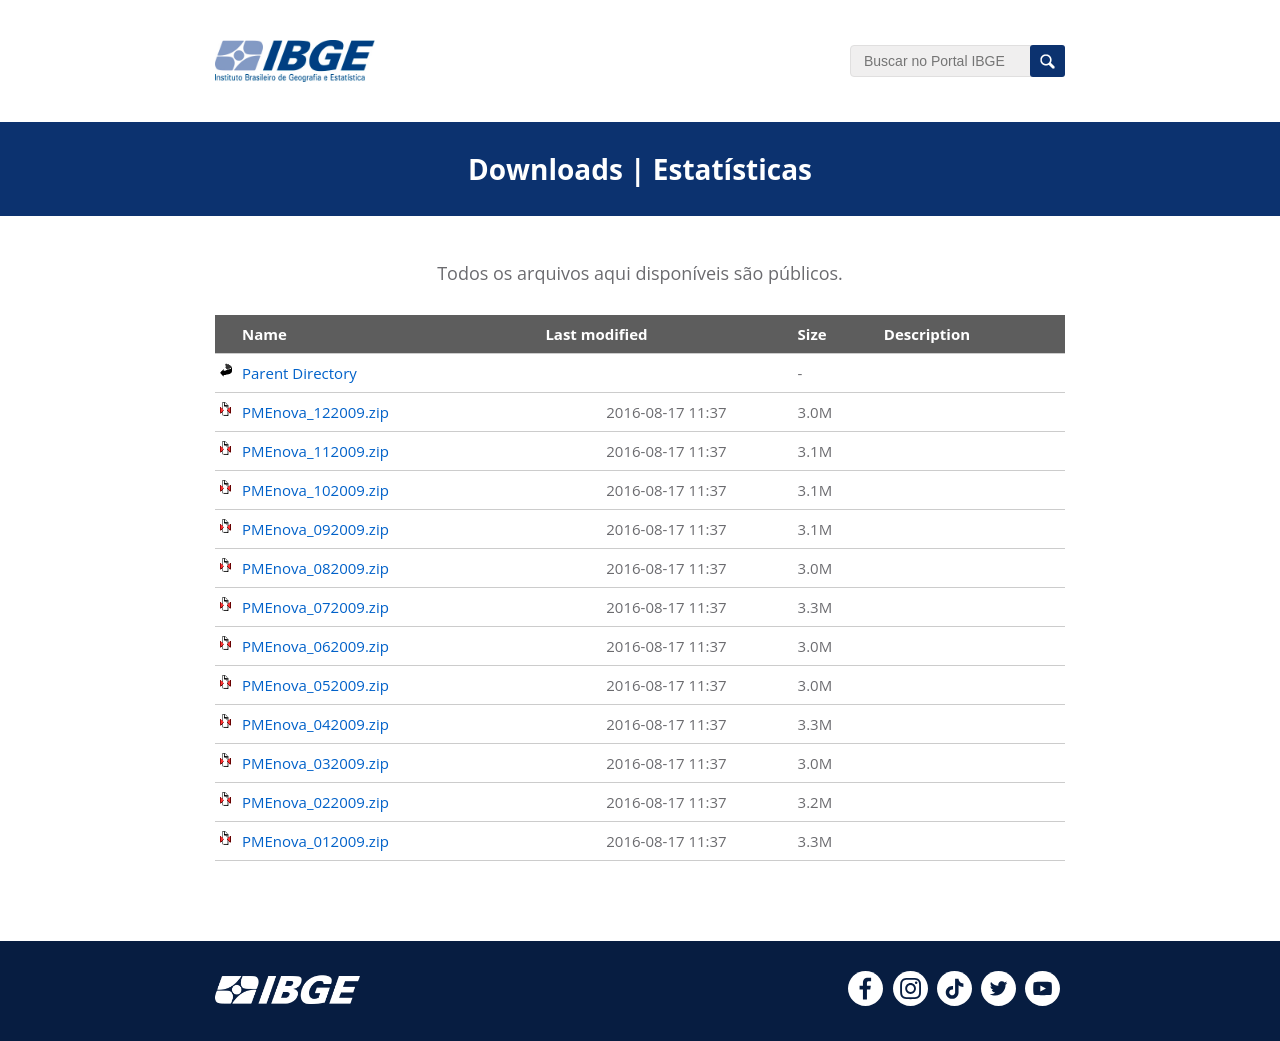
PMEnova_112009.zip (315, 451)
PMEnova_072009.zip (315, 607)
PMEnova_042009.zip (315, 724)
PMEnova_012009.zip (315, 841)
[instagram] (910, 1000)
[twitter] (998, 1000)
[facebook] (865, 1000)
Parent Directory (299, 373)
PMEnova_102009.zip (315, 490)
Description (927, 334)
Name (264, 334)
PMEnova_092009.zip (315, 529)
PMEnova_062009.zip (315, 646)
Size (812, 334)
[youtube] (1042, 1000)
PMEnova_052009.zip (315, 685)
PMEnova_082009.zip (315, 568)
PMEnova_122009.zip (315, 412)
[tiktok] (954, 1000)
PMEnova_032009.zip (315, 763)
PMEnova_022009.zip (315, 802)
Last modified (596, 334)
